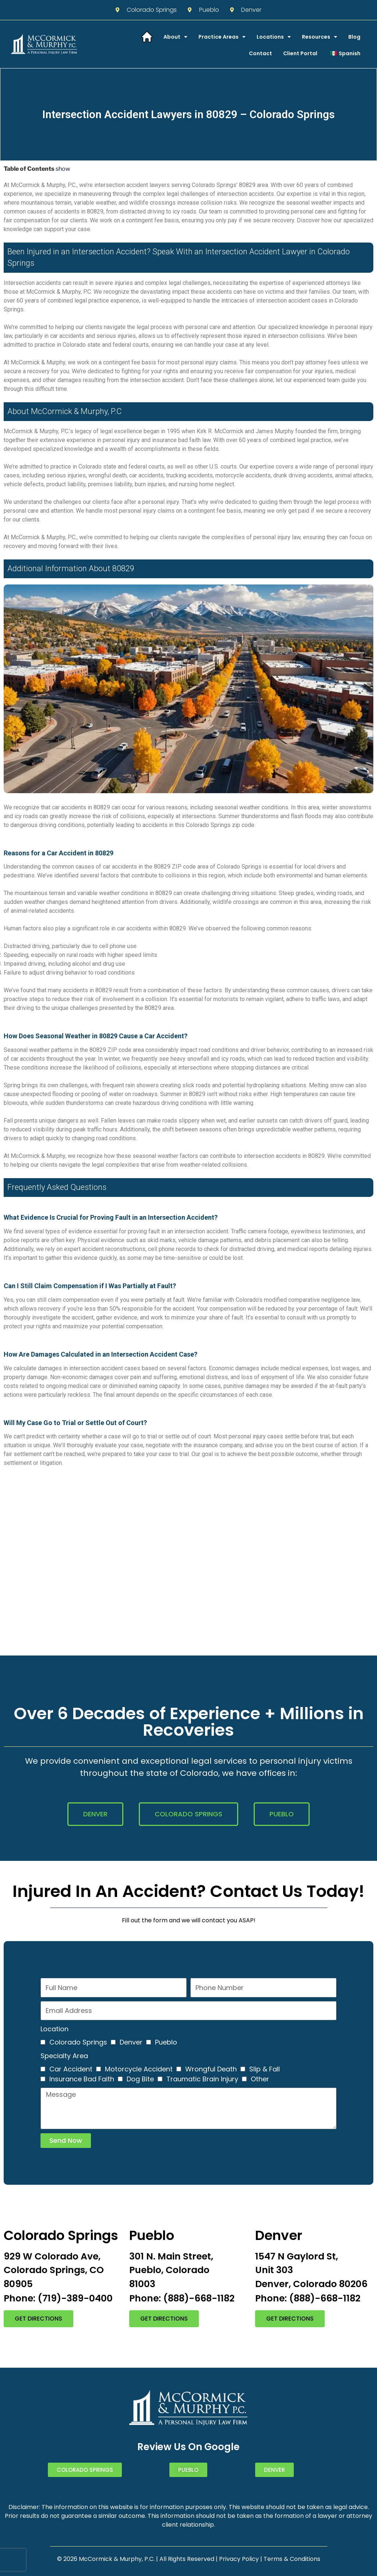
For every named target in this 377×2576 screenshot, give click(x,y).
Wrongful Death (211, 2069)
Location (54, 2028)
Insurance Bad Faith (81, 2079)
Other (260, 2079)
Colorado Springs (78, 2042)
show (63, 168)
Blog (354, 36)
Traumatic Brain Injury (202, 2079)
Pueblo (166, 2042)
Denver (131, 2042)
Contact (260, 53)
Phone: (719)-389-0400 (58, 2298)
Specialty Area (64, 2055)
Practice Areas (222, 37)
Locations (274, 37)
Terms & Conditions (292, 2559)
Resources (319, 37)
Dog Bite (140, 2079)
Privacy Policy (239, 2559)
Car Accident (70, 2069)
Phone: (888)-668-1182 (182, 2298)
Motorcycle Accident (139, 2069)
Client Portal (300, 53)
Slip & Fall (264, 2069)
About (175, 37)
